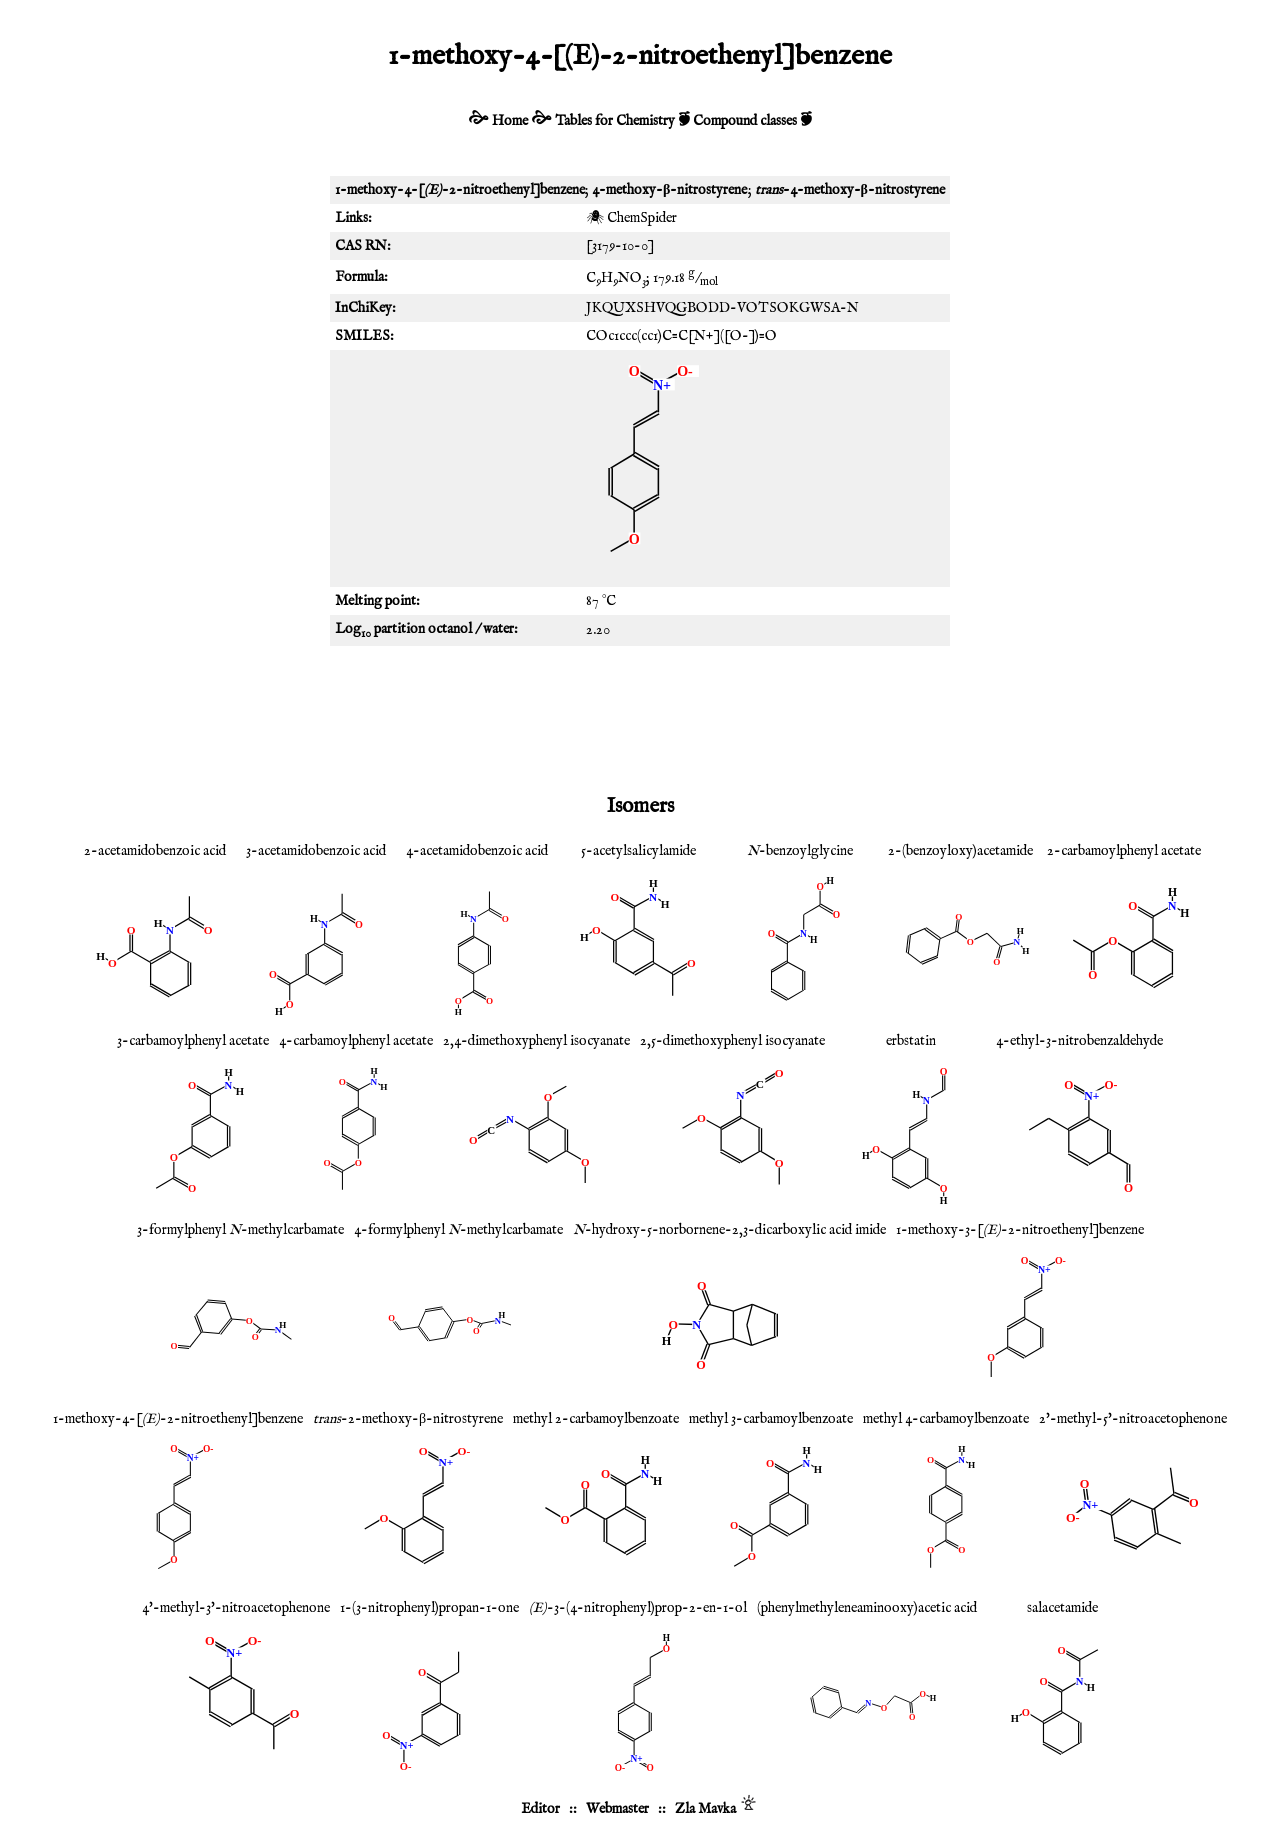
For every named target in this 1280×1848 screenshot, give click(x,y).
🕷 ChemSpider (631, 218)
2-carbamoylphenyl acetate (1124, 851)
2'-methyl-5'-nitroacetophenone (1133, 1419)
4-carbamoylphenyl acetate (356, 1041)
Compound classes (745, 121)
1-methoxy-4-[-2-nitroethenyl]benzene (178, 1419)
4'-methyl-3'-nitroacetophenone (236, 1608)
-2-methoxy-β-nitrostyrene (408, 1419)
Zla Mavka (705, 1809)
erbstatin (911, 1041)
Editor (540, 1809)
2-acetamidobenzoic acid (155, 851)
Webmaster (617, 1809)
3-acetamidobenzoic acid (316, 851)
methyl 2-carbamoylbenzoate (596, 1419)
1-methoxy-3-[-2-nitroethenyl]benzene (1020, 1230)
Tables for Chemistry (615, 121)
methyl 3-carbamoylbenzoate (771, 1419)
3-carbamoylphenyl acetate (193, 1041)
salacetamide (1062, 1608)
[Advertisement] (640, 716)
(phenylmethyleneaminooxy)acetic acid (867, 1608)
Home (510, 121)
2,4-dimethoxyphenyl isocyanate (536, 1041)
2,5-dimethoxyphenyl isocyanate (732, 1041)
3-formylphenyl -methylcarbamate (240, 1230)
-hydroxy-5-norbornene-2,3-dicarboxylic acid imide (729, 1230)
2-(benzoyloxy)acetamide (960, 851)
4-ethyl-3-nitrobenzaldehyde (1079, 1041)
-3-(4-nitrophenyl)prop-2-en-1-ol (638, 1608)
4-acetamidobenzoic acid (477, 851)
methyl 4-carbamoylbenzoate (946, 1419)
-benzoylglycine (800, 851)
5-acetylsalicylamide (638, 851)
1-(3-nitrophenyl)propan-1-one (429, 1608)
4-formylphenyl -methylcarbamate (458, 1230)
